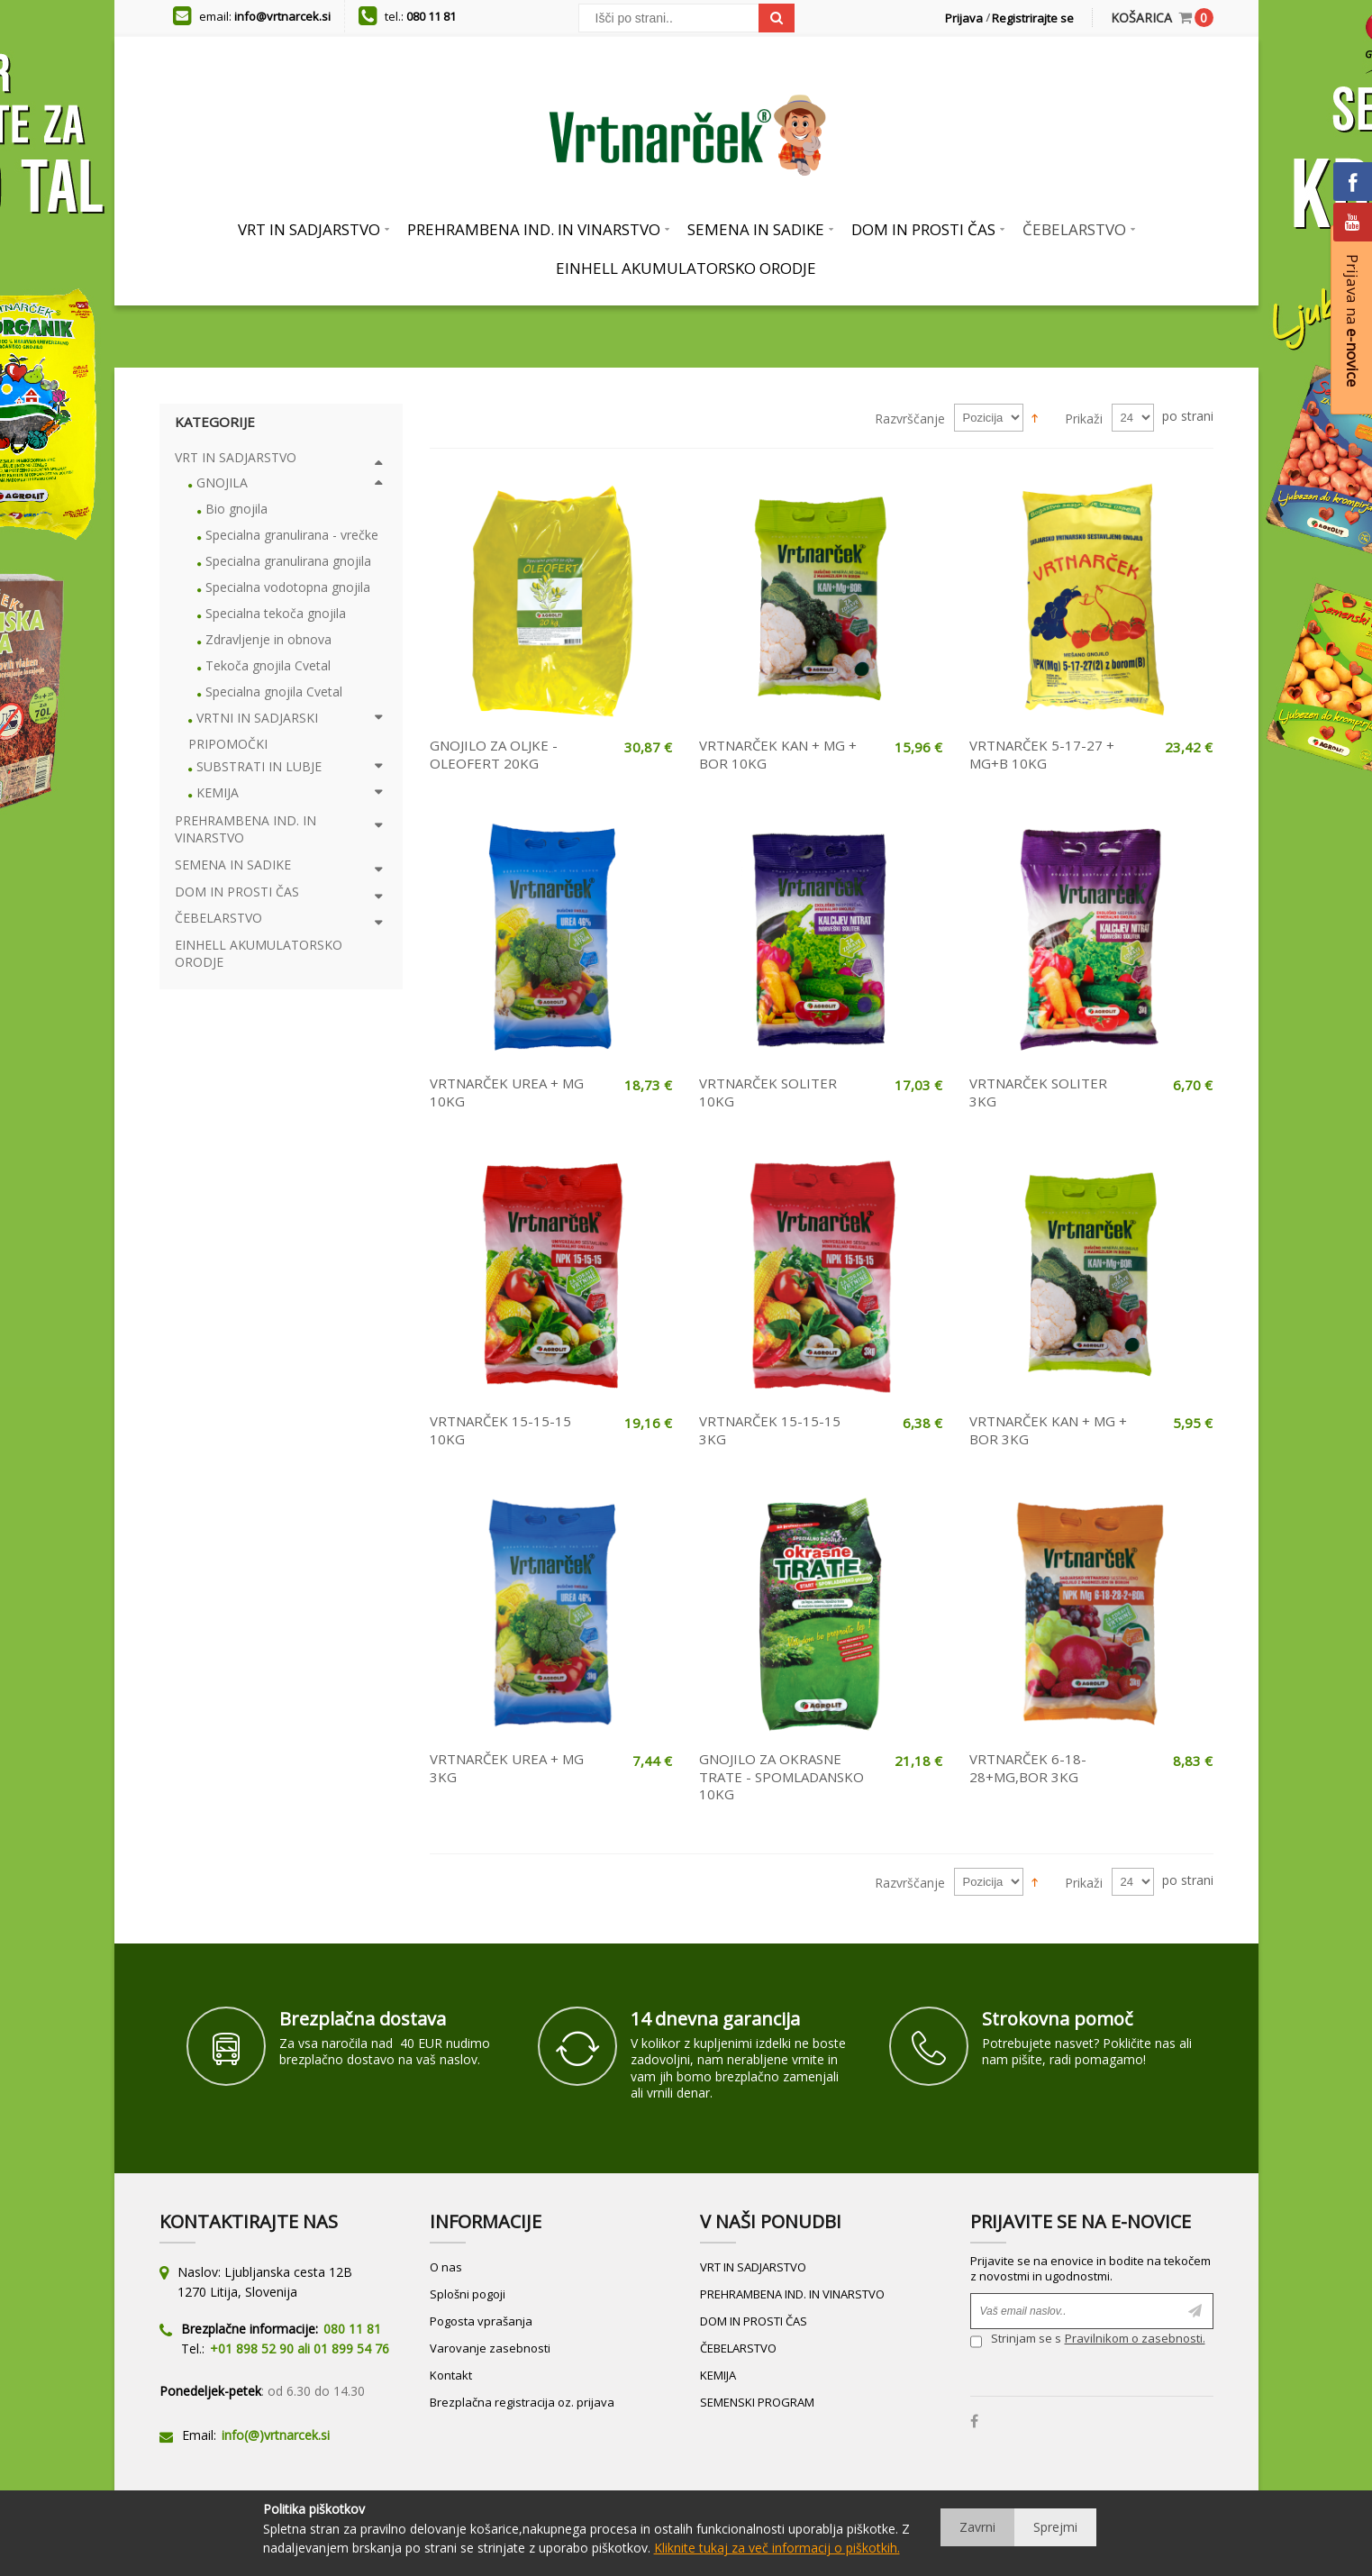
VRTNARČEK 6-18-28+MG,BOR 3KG (1027, 1768)
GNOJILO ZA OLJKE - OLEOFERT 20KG (494, 754)
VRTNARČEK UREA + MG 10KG (507, 1092)
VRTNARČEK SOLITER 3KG (1038, 1092)
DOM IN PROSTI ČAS (753, 2321)
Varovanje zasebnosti (490, 2348)
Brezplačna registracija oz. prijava (522, 2402)
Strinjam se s (1015, 2340)
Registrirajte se (1033, 18)
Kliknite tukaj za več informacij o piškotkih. (777, 2547)
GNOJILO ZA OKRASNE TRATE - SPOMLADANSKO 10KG (781, 1776)
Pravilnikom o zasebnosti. (1135, 2338)
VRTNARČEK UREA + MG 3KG (507, 1768)
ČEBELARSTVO (738, 2348)
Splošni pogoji (467, 2294)
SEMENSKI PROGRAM (757, 2402)
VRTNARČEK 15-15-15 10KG (500, 1430)
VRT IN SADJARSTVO (753, 2267)
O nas (446, 2267)
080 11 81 (431, 16)
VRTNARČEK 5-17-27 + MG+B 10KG (1041, 754)
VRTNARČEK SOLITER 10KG (768, 1092)
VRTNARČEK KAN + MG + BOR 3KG (1048, 1430)
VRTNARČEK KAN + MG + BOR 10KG (778, 754)
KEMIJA (718, 2375)
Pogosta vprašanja (481, 2321)
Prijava (964, 18)
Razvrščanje (910, 418)
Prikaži (1084, 418)
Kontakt (451, 2375)
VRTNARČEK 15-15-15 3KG (769, 1430)
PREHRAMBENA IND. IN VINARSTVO (792, 2294)
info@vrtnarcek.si (282, 16)
